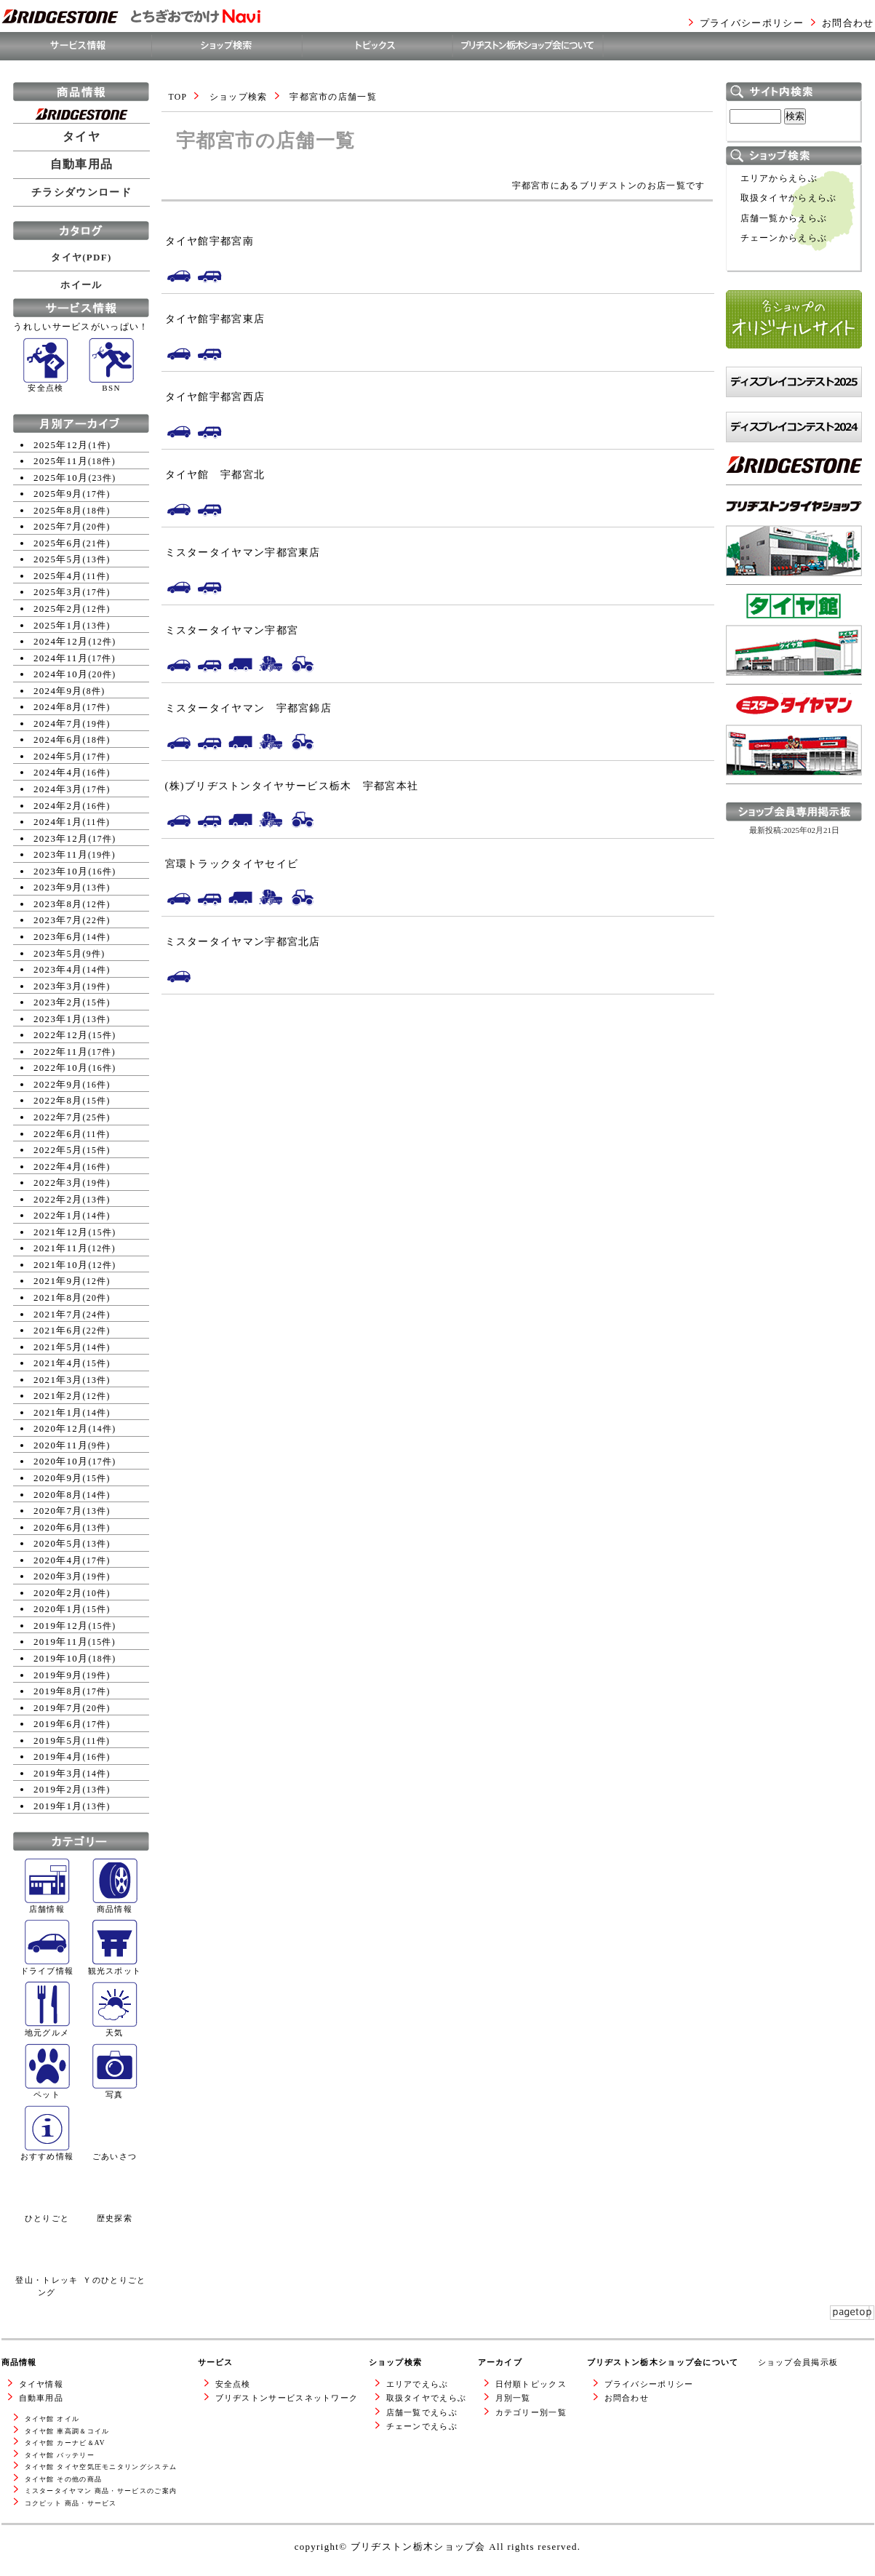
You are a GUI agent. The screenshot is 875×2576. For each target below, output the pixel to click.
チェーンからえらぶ (784, 238)
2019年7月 (58, 1707)
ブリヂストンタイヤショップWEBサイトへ (793, 598)
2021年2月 (58, 1395)
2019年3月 (58, 1773)
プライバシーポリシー (752, 22)
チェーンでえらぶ (422, 2426)
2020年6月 (58, 1527)
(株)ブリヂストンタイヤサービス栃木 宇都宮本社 (292, 785)
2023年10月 (60, 871)
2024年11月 (60, 658)
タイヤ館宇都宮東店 (215, 318)
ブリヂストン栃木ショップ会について (663, 2362)
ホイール (81, 284)
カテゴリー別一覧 (531, 2412)
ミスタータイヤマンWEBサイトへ (790, 797)
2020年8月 (58, 1494)
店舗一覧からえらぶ (784, 218)
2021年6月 (58, 1330)
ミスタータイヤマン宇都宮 (232, 630)
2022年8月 (58, 1100)
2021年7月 (58, 1314)
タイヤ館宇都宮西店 (215, 396)
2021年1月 (58, 1412)
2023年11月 (60, 854)
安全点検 (233, 2384)
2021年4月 (58, 1362)
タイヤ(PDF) (81, 257)
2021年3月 (58, 1379)
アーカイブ (500, 2362)
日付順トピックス (531, 2384)
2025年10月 (60, 477)
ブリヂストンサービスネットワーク (287, 2397)
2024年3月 (58, 788)
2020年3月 (58, 1576)
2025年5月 (58, 559)
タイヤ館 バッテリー (60, 2455)
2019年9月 (58, 1675)
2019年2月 (58, 1789)
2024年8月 (58, 706)
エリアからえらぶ (779, 178)
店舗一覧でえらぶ (422, 2412)
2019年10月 (60, 1658)
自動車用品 (81, 164)
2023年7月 (58, 919)
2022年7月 (58, 1117)
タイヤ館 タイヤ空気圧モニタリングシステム (101, 2467)
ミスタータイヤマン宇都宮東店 (243, 552)
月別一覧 (513, 2397)
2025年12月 (60, 444)
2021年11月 (60, 1248)
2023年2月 (58, 1002)
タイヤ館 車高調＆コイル (67, 2431)
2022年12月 (60, 1034)
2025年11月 (60, 460)
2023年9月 (58, 887)
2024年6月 (58, 739)
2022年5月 (58, 1149)
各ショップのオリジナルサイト (793, 362)
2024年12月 (60, 641)
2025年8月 (58, 510)
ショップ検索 (238, 97)
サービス (215, 2362)
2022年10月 (60, 1067)
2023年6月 (58, 936)
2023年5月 (58, 953)
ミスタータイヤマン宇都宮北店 (243, 941)
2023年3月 (58, 986)
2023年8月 (58, 903)
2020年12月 (60, 1428)
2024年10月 (60, 674)
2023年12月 (60, 838)
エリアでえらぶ (417, 2384)
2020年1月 (58, 1608)
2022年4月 (58, 1166)
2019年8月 (58, 1691)
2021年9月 (58, 1280)
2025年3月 (58, 591)
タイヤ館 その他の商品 (64, 2479)
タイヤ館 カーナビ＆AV (65, 2443)
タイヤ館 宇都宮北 (215, 474)
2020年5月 (58, 1543)
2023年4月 (58, 969)
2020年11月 (60, 1445)
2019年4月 (58, 1756)
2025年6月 (58, 543)
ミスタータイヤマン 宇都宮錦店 (248, 708)
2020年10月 (60, 1461)
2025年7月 (58, 526)
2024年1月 (58, 821)
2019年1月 (58, 1806)
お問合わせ (848, 22)
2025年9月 (58, 493)
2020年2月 (58, 1592)
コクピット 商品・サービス (71, 2503)
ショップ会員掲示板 (798, 2362)
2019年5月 (58, 1740)
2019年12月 (60, 1625)
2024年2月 (58, 805)
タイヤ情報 (41, 2384)
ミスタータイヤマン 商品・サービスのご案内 (101, 2491)
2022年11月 (60, 1051)
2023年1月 (58, 1018)
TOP (178, 97)
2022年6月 (58, 1133)
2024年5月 (58, 756)
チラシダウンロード (81, 192)
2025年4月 (58, 575)
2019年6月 (58, 1723)
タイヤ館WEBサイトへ (779, 690)
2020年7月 (58, 1510)
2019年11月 (60, 1641)
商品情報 (19, 2362)
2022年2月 (58, 1199)
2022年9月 (58, 1084)
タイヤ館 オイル (52, 2419)
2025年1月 (58, 625)
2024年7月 (58, 723)
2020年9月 (58, 1477)
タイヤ (81, 136)
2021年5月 (58, 1346)
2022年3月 (58, 1182)
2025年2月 (58, 608)
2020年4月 (58, 1560)
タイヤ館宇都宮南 (209, 241)
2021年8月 (58, 1297)
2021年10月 (60, 1264)
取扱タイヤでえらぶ (426, 2397)
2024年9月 (58, 690)
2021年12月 (60, 1232)
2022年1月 (58, 1215)
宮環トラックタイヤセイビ (232, 863)
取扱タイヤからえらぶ (788, 198)
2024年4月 (58, 772)
